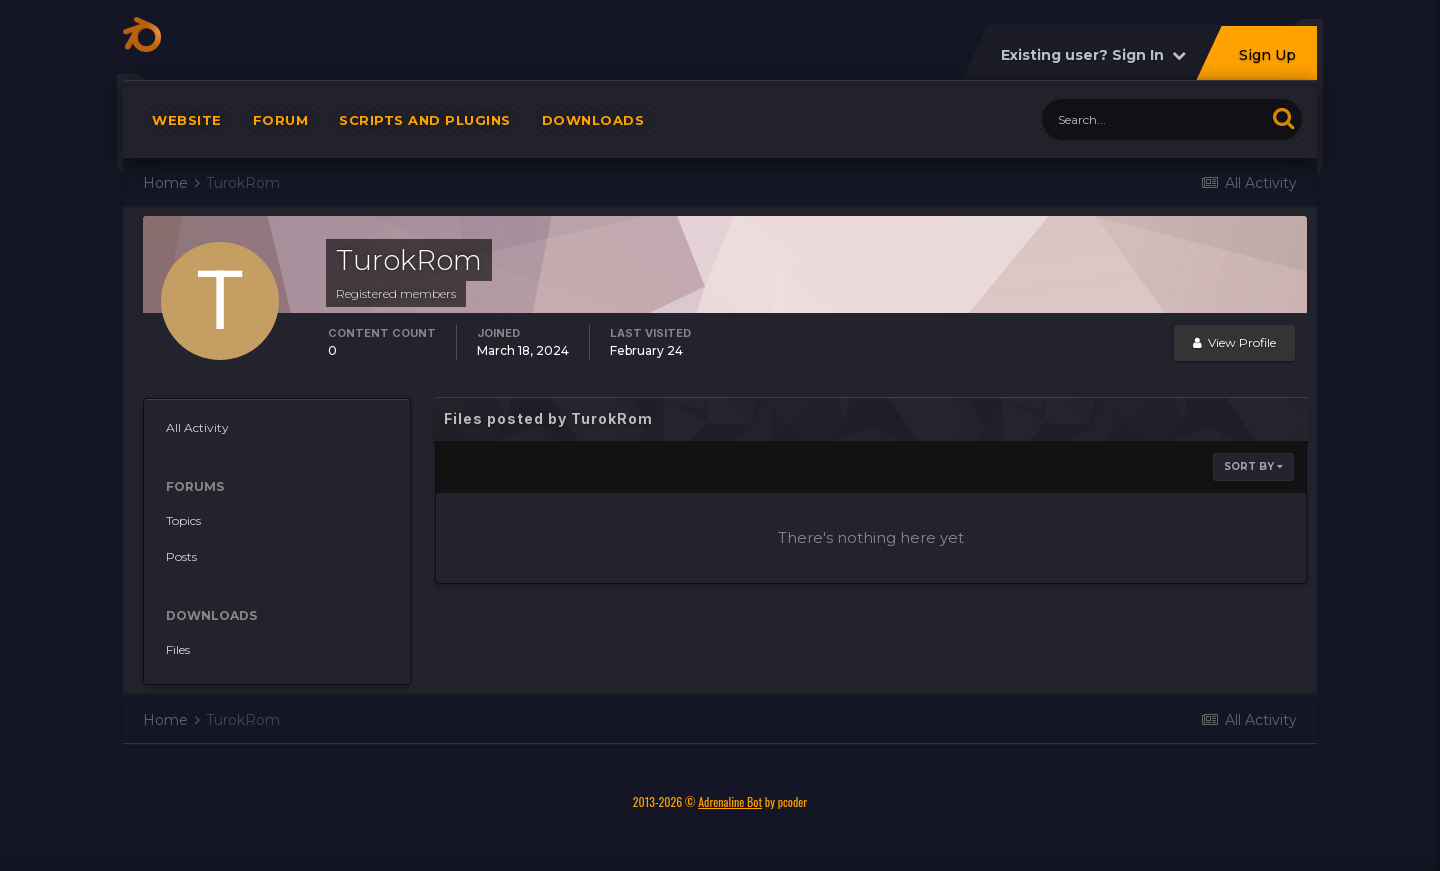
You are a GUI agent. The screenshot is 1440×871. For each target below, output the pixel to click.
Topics (183, 530)
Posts (181, 566)
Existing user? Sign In (1093, 65)
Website (187, 130)
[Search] (1153, 129)
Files (178, 659)
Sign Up (1267, 65)
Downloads (593, 130)
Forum (281, 130)
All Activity (197, 437)
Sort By (1253, 476)
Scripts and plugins (425, 130)
